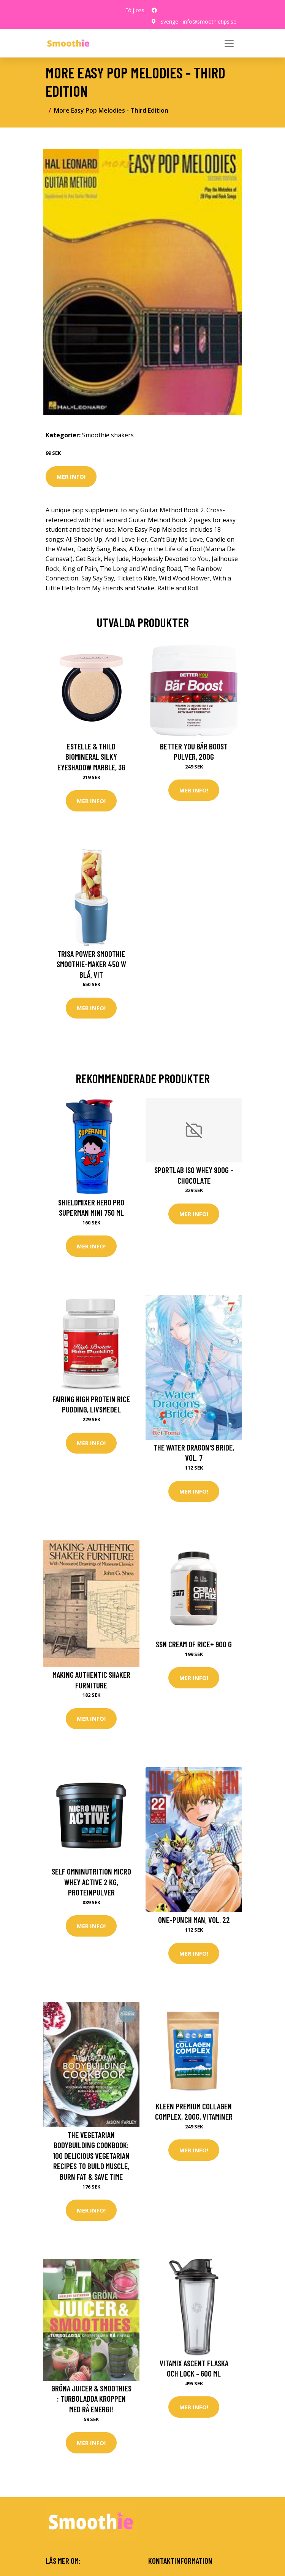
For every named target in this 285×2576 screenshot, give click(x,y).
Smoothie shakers (108, 435)
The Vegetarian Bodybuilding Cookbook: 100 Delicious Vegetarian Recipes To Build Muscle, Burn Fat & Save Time (91, 2155)
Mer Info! (71, 476)
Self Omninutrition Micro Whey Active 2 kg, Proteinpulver (91, 1882)
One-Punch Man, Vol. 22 (194, 1919)
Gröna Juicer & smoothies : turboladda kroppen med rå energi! (91, 2398)
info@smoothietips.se (209, 21)
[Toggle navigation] (229, 43)
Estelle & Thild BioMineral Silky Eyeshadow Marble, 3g (91, 756)
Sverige (169, 21)
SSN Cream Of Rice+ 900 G (194, 1644)
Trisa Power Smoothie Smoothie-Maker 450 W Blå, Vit (91, 964)
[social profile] (154, 10)
